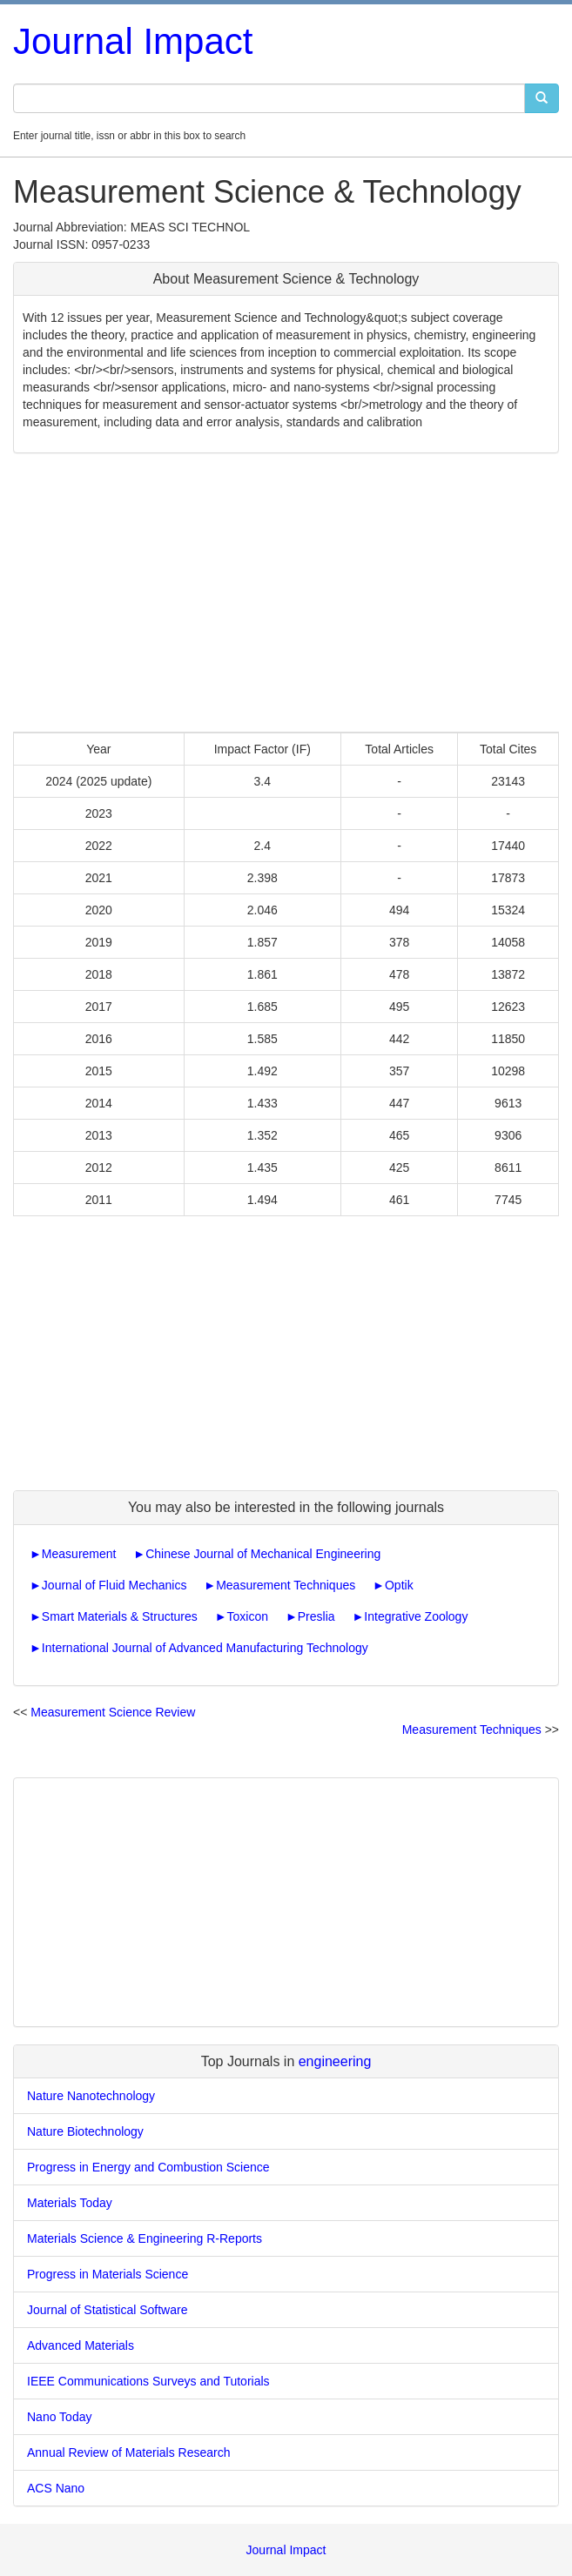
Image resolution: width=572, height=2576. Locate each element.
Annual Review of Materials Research (128, 2452)
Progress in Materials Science (107, 2274)
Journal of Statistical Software (107, 2310)
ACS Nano (55, 2488)
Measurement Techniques (285, 1585)
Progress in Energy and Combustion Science (148, 2167)
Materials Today (69, 2203)
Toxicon (247, 1616)
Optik (399, 1585)
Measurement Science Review (112, 1712)
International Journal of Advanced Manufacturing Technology (205, 1648)
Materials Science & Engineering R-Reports (144, 2238)
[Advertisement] (286, 592)
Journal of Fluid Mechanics (114, 1585)
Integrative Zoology (416, 1616)
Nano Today (59, 2417)
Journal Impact (132, 41)
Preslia (316, 1616)
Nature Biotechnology (85, 2131)
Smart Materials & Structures (120, 1616)
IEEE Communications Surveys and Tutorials (148, 2381)
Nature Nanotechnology (91, 2096)
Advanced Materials (80, 2345)
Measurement (79, 1554)
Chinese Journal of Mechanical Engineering (262, 1554)
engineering (335, 2061)
